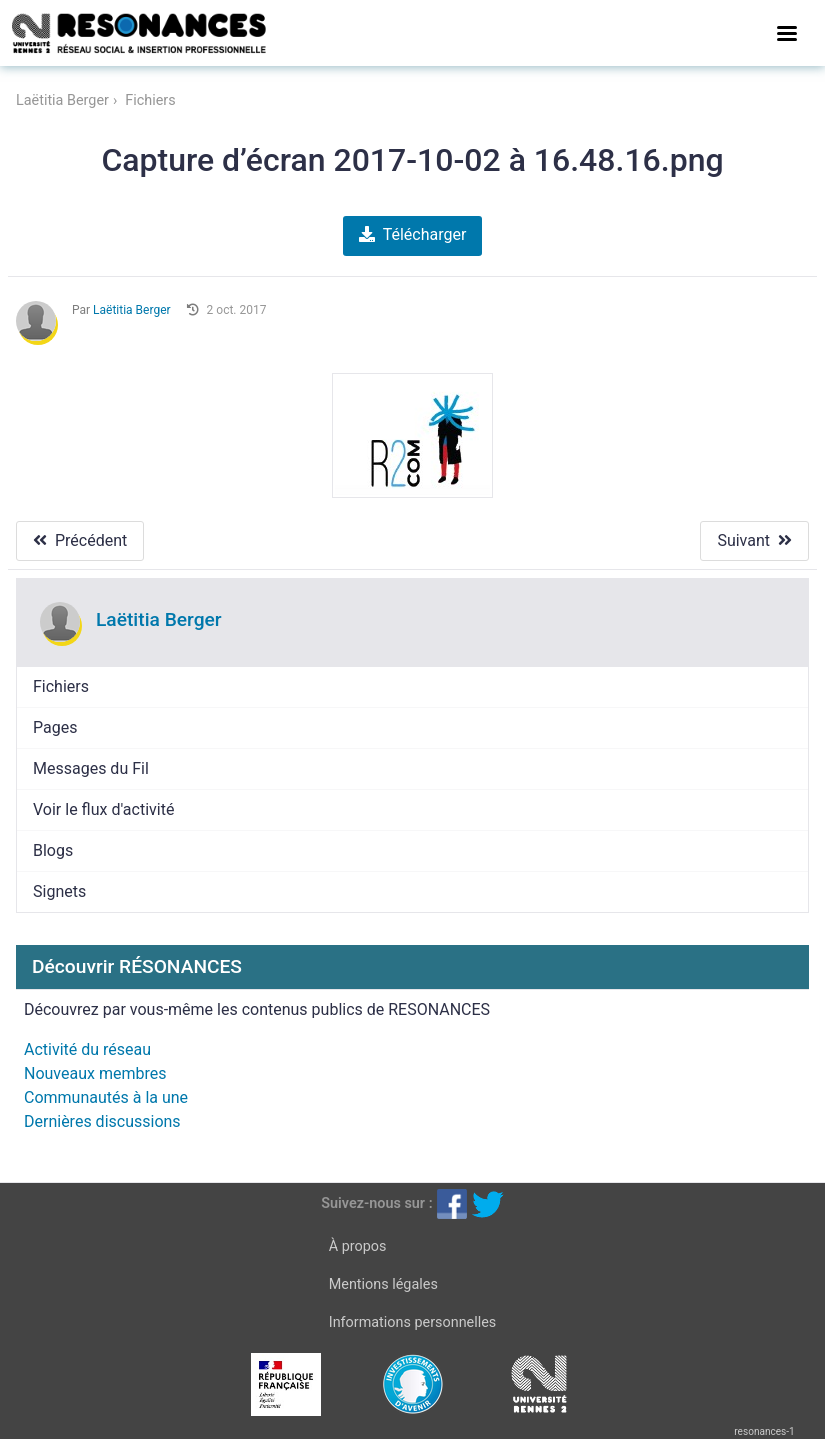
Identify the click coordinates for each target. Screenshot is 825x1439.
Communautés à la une (106, 1097)
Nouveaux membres (95, 1073)
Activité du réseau (87, 1049)
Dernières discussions (102, 1121)
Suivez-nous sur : (376, 1203)
